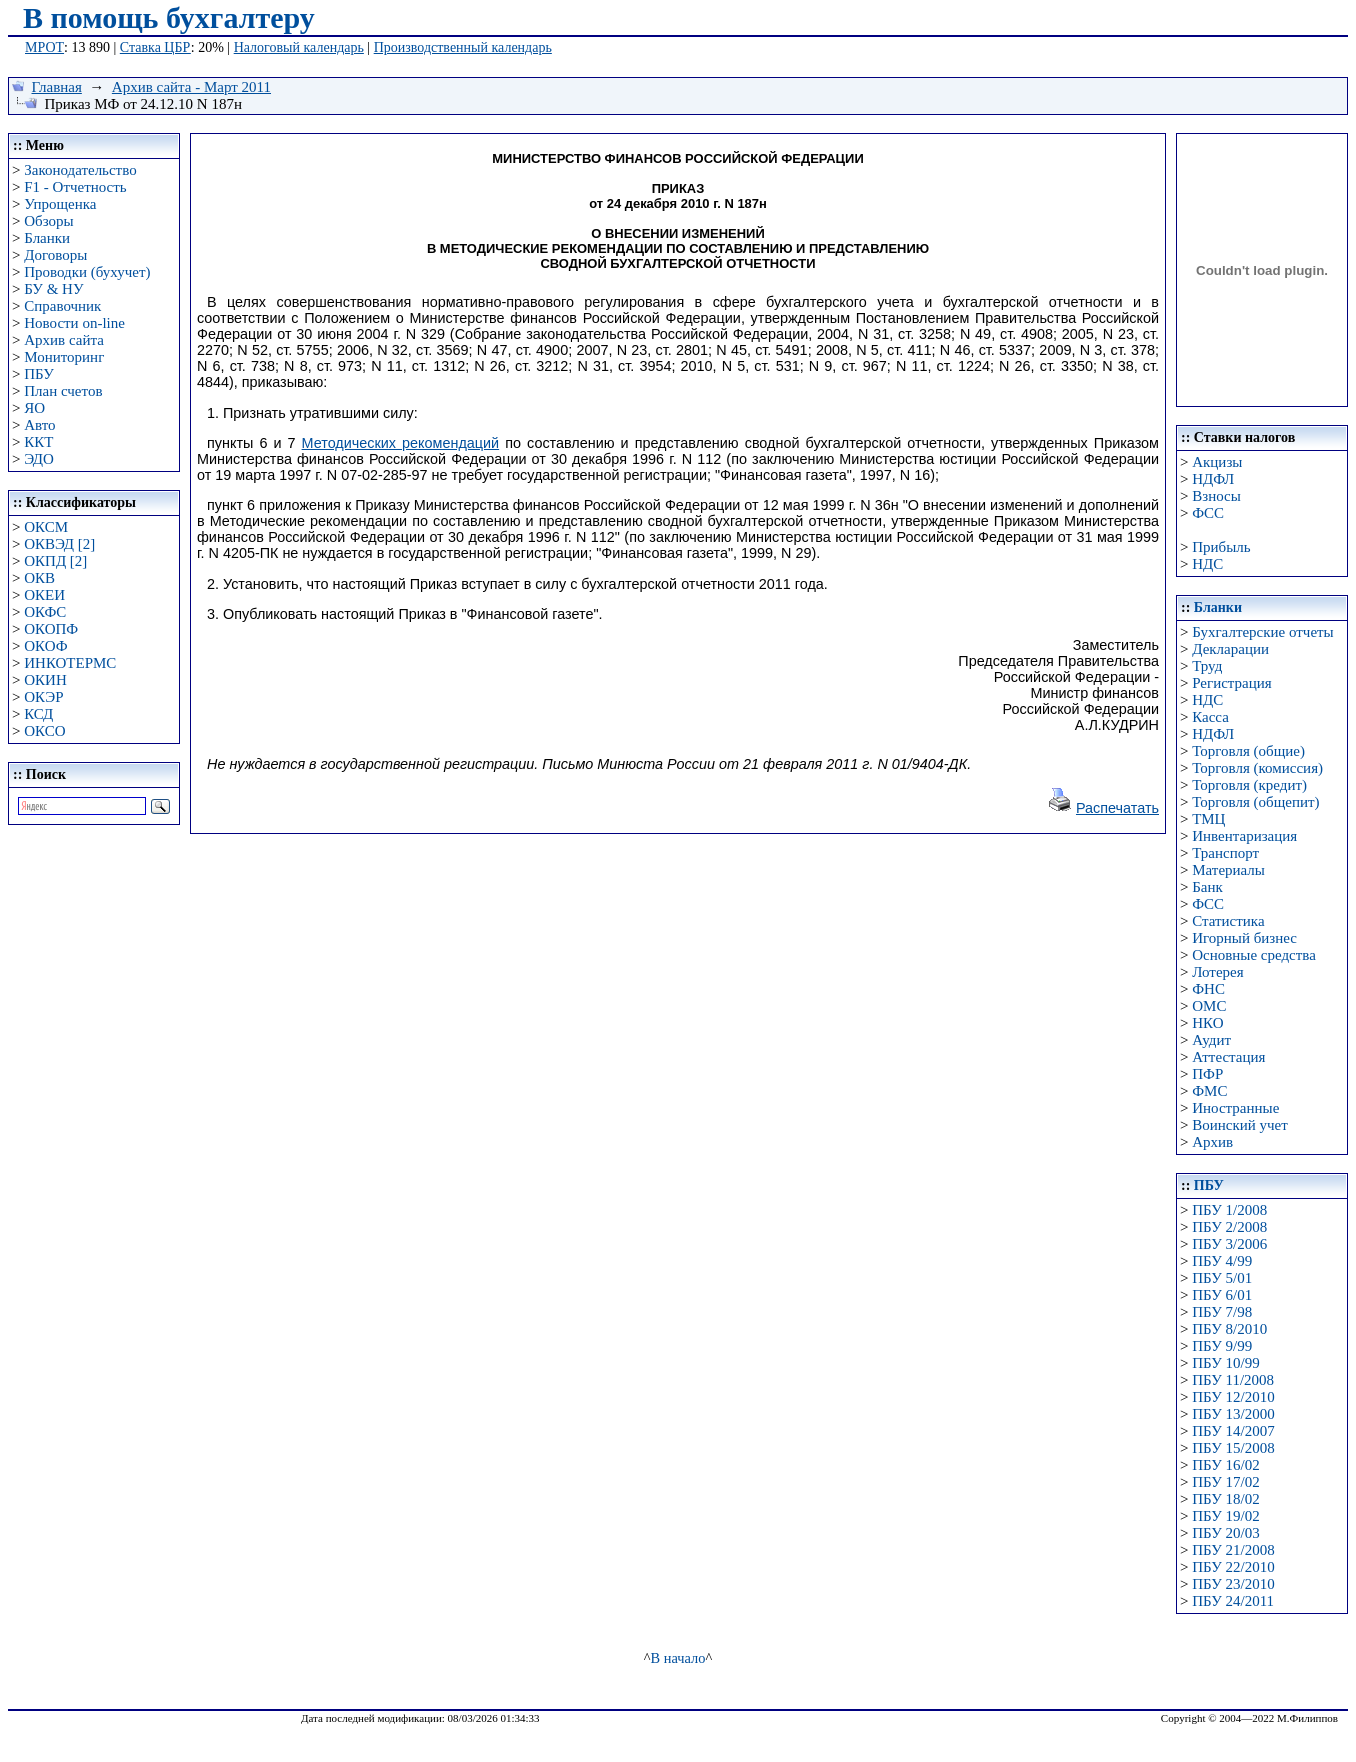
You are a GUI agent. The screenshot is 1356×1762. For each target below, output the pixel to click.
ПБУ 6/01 (1222, 1295)
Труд (1207, 666)
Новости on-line (74, 323)
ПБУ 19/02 (1225, 1516)
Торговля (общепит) (1255, 802)
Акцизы (1217, 462)
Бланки (47, 238)
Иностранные (1235, 1108)
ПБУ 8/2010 (1229, 1329)
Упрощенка (60, 204)
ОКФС (45, 612)
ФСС (1208, 513)
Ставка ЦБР (155, 47)
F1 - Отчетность (75, 187)
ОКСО (44, 731)
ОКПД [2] (55, 561)
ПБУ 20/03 (1225, 1533)
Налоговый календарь (299, 47)
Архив (1212, 1142)
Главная (57, 87)
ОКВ (39, 578)
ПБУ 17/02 (1225, 1482)
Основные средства (1254, 955)
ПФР (1207, 1074)
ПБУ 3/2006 (1229, 1244)
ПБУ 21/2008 (1233, 1550)
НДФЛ (1213, 479)
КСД (38, 714)
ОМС (1209, 1006)
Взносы (1216, 496)
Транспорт (1225, 853)
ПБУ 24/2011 (1233, 1601)
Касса (1210, 717)
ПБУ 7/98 (1222, 1312)
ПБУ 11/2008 (1233, 1380)
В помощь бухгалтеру (169, 17)
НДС (1207, 564)
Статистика (1228, 921)
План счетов (63, 391)
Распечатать (1117, 808)
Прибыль (1221, 547)
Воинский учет (1240, 1125)
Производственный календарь (463, 47)
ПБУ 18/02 (1225, 1499)
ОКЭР (43, 697)
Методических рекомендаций (401, 443)
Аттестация (1228, 1057)
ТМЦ (1208, 819)
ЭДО (39, 459)
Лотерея (1217, 972)
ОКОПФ (51, 629)
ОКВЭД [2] (59, 544)
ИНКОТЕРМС (70, 663)
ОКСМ (46, 527)
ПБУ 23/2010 (1233, 1584)
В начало (678, 1658)
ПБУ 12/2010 (1233, 1397)
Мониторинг (64, 357)
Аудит (1211, 1040)
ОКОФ (45, 646)
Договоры (55, 255)
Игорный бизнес (1244, 938)
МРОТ (44, 47)
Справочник (62, 306)
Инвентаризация (1244, 836)
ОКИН (45, 680)
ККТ (38, 442)
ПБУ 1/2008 (1229, 1210)
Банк (1207, 887)
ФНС (1208, 989)
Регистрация (1232, 683)
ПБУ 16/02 (1225, 1465)
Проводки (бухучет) (87, 272)
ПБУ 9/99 (1222, 1346)
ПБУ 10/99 (1225, 1363)
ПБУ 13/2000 (1233, 1414)
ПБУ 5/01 (1222, 1278)
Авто (39, 425)
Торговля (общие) (1248, 751)
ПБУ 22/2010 (1233, 1567)
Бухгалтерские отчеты (1262, 632)
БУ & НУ (53, 289)
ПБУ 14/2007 (1233, 1431)
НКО (1207, 1023)
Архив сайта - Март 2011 (191, 87)
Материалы (1228, 870)
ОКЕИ (44, 595)
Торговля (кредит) (1249, 785)
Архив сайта (64, 340)
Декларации (1230, 649)
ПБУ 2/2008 (1229, 1227)
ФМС (1209, 1091)
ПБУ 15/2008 (1233, 1448)
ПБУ (39, 374)
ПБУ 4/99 (1222, 1261)
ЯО (34, 408)
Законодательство (80, 170)
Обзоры (48, 221)
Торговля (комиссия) (1257, 768)
